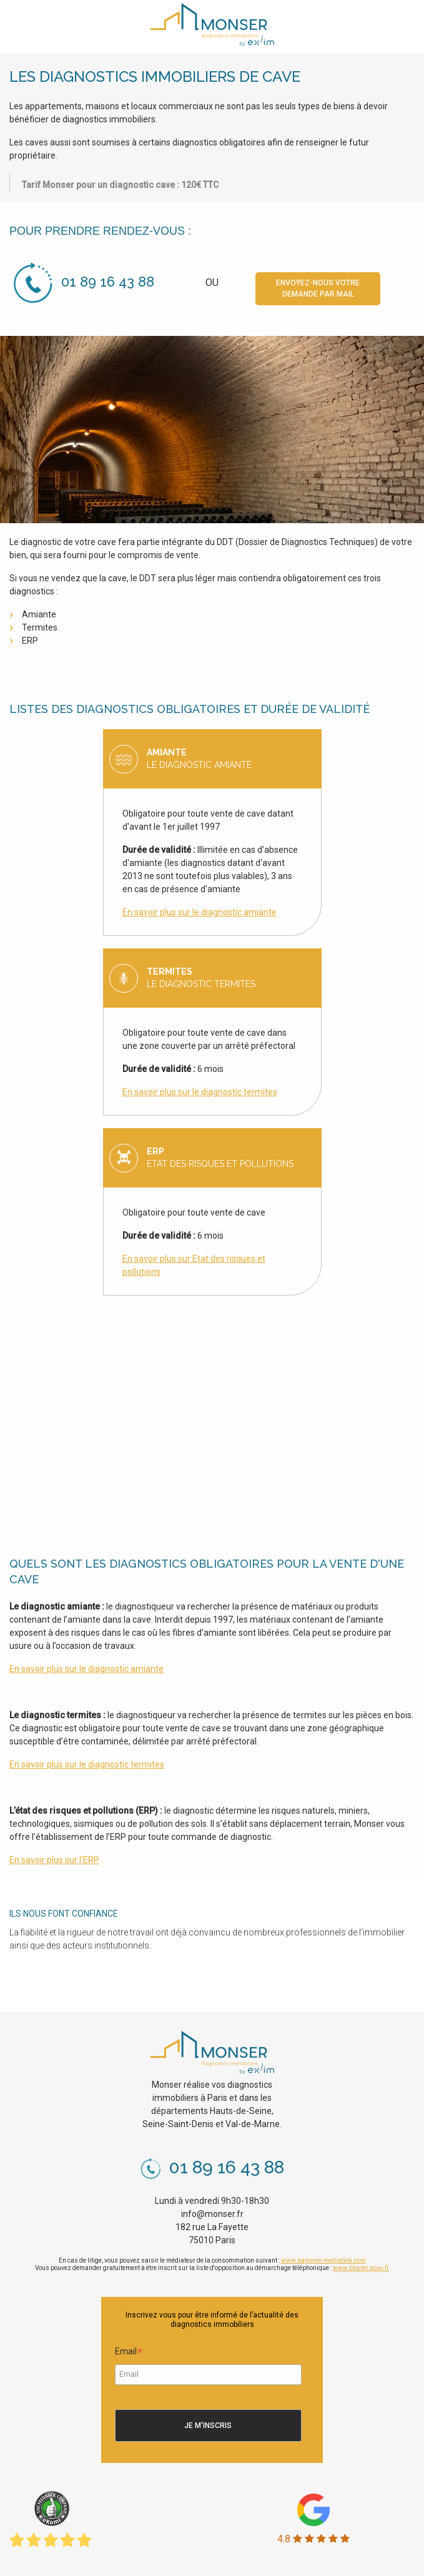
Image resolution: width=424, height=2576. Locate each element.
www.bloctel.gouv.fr (361, 2267)
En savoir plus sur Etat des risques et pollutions (193, 1265)
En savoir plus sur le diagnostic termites (199, 1092)
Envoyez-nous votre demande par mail (318, 288)
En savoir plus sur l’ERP (54, 1860)
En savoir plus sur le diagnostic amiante (199, 912)
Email (129, 2353)
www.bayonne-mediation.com (323, 2260)
